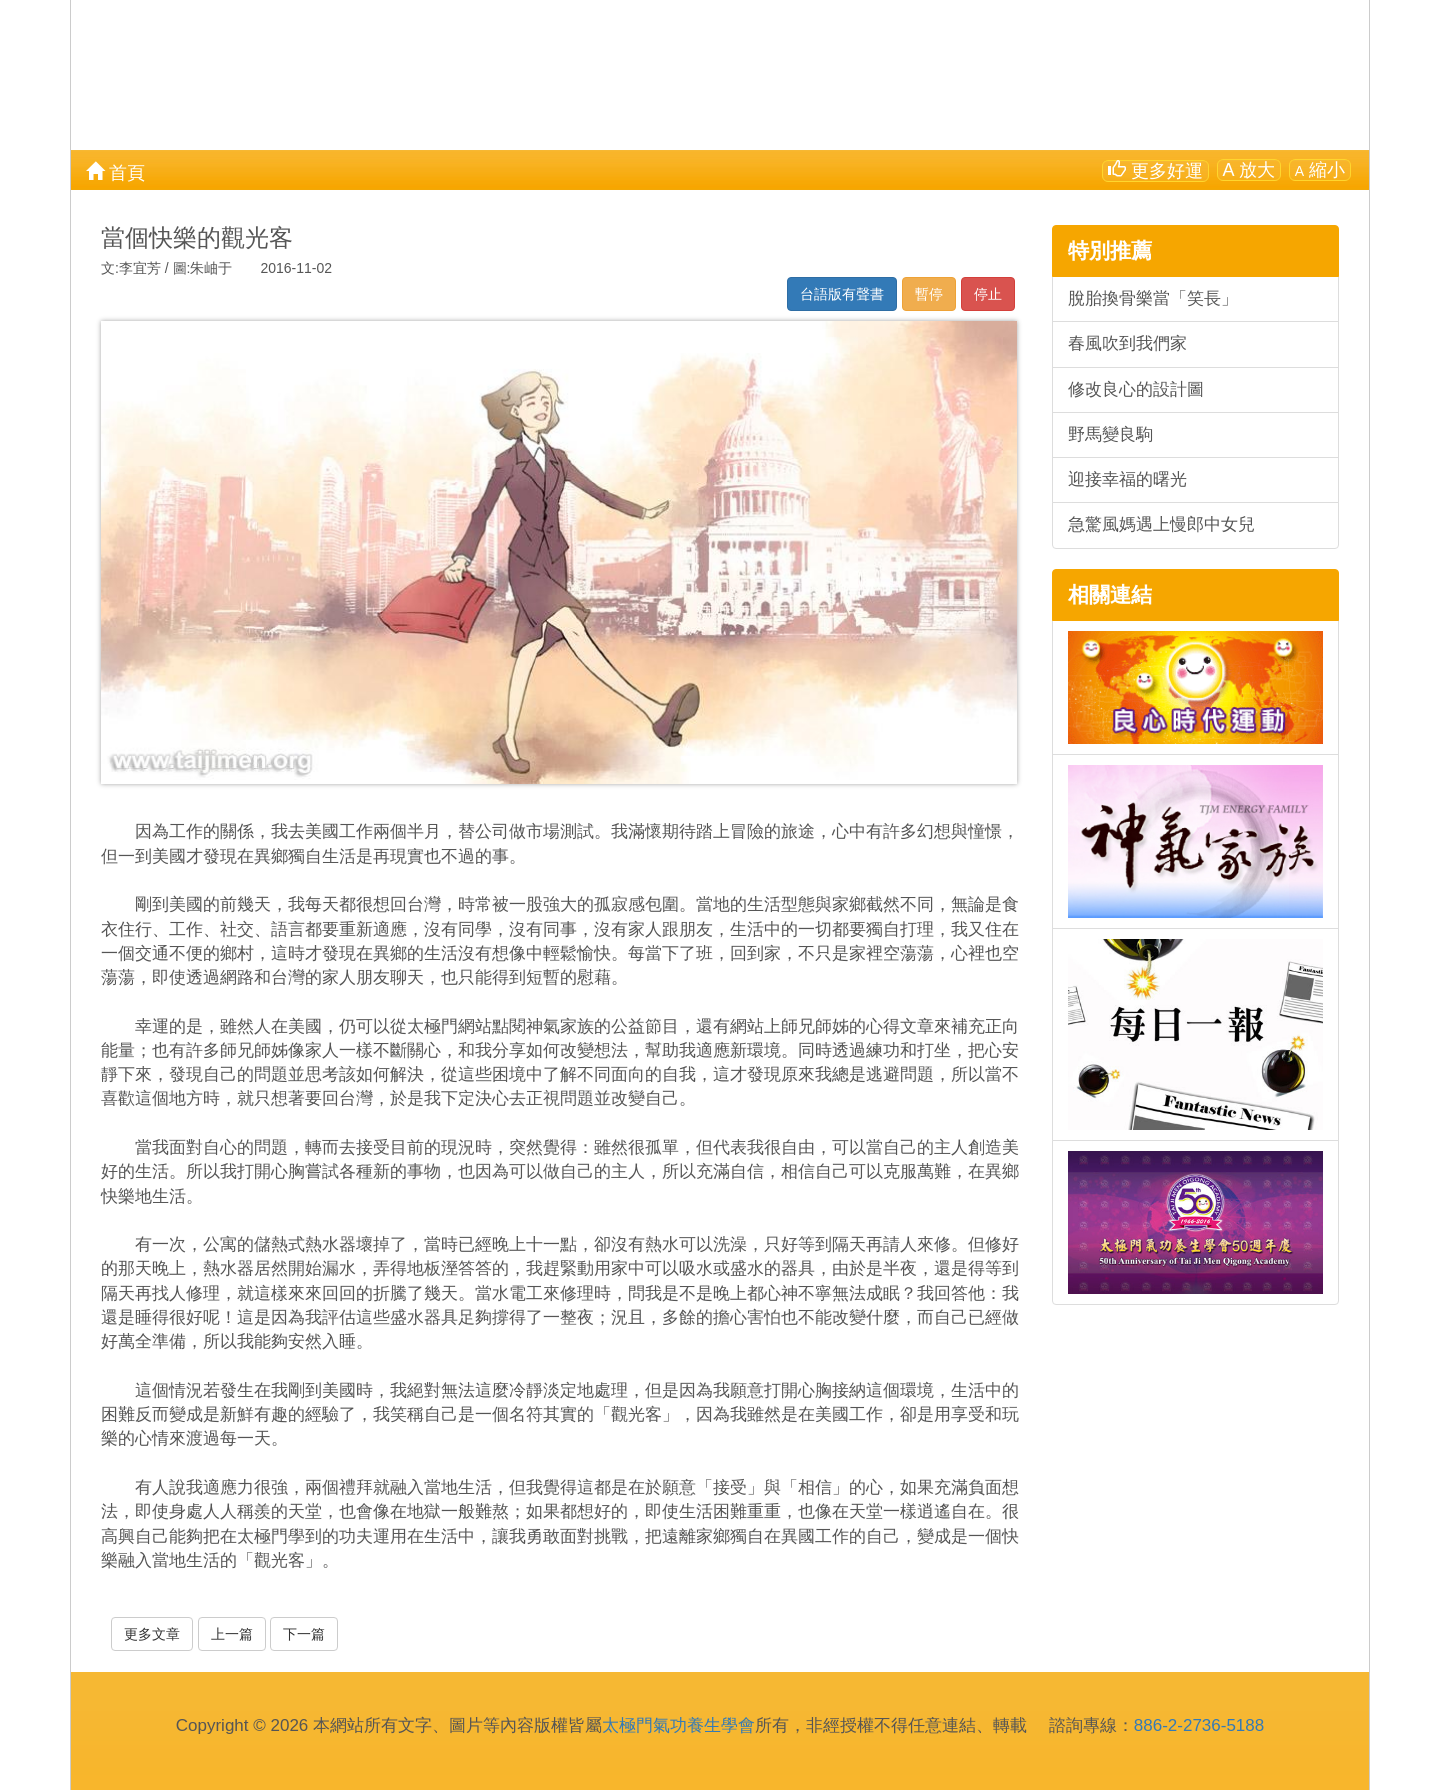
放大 (1249, 170)
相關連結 (1110, 594)
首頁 (115, 171)
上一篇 (232, 1634)
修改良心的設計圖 (1136, 389)
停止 (988, 294)
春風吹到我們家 (1127, 343)
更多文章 (152, 1634)
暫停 (929, 294)
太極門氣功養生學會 (678, 1725)
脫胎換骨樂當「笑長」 (1153, 298)
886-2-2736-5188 (1199, 1725)
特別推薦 (1110, 250)
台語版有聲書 (842, 294)
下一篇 (304, 1634)
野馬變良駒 (1110, 434)
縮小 (1320, 170)
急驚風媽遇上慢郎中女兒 (1161, 524)
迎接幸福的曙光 (1127, 479)
